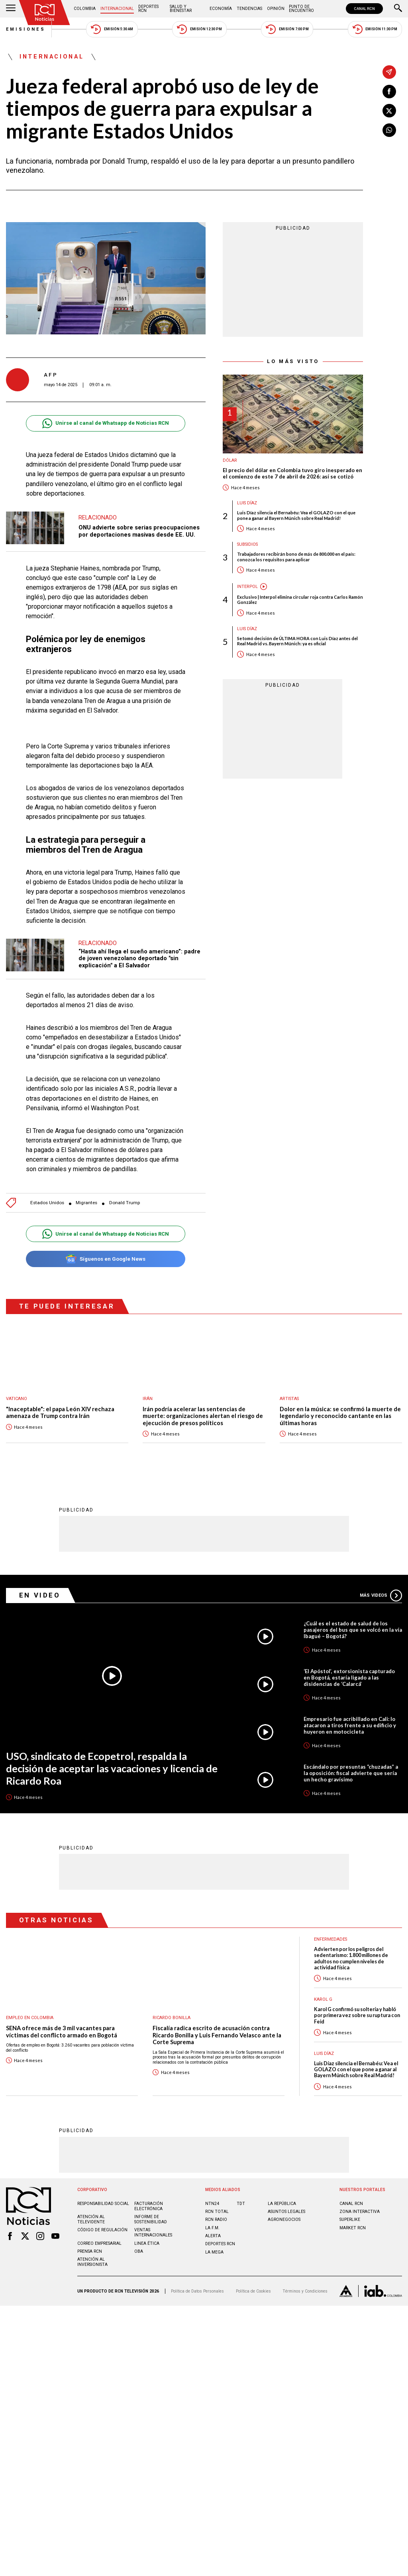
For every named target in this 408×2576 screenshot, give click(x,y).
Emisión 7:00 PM (287, 29)
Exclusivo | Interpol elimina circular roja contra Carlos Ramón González (300, 599)
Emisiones (26, 29)
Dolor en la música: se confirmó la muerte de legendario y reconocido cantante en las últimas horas (340, 1416)
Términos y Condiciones (305, 2290)
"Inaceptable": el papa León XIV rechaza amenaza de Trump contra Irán (60, 1413)
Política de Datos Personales (197, 2290)
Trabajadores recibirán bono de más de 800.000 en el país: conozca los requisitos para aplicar (296, 556)
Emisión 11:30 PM (375, 29)
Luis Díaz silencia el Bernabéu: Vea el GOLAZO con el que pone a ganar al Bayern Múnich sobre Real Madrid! (296, 515)
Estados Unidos (47, 1202)
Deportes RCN (148, 8)
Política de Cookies (253, 2290)
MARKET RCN (352, 2227)
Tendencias (249, 8)
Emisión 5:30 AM (112, 29)
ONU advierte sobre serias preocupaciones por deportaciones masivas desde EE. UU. (139, 531)
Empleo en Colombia (29, 2017)
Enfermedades (330, 1938)
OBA (138, 2251)
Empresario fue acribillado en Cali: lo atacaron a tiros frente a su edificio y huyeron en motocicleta (350, 1724)
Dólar (230, 460)
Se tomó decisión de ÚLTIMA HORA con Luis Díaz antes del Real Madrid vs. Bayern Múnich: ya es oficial (297, 641)
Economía (221, 8)
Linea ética (146, 2243)
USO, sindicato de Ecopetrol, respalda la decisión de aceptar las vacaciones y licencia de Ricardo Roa (112, 1768)
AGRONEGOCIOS (284, 2219)
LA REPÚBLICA (282, 2203)
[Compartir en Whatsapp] (389, 130)
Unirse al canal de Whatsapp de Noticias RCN (105, 423)
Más (381, 1595)
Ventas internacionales (153, 2232)
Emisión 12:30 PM (199, 29)
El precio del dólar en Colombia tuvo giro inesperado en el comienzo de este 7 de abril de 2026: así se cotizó (292, 473)
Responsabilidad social (103, 2203)
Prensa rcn (89, 2251)
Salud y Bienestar (181, 8)
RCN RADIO (216, 2219)
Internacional (117, 8)
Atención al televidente (91, 2219)
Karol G (323, 1999)
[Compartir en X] (389, 110)
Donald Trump (124, 1202)
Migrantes (86, 1202)
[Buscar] (398, 9)
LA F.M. (212, 2227)
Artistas (289, 1398)
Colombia (85, 8)
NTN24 (212, 2203)
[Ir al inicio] (45, 12)
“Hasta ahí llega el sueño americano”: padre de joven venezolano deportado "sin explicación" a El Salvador (139, 958)
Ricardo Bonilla (171, 2017)
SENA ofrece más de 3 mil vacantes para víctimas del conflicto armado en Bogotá (61, 2031)
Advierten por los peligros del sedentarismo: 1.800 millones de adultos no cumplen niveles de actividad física (351, 1958)
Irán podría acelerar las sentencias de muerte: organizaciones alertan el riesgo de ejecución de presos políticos (203, 1416)
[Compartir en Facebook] (389, 91)
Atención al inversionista (92, 2261)
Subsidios (247, 544)
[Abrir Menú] (11, 8)
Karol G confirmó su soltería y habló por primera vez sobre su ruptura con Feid (357, 2015)
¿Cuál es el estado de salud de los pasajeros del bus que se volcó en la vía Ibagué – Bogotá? (353, 1629)
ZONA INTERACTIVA (359, 2211)
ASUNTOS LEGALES (286, 2211)
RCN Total (217, 2211)
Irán (148, 1398)
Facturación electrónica (148, 2206)
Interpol (247, 586)
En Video (40, 1595)
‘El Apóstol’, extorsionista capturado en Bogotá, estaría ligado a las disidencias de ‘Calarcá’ (349, 1677)
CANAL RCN (364, 8)
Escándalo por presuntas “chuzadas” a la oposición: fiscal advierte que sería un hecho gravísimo (351, 1772)
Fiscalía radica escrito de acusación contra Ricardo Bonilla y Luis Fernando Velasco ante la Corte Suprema (217, 2034)
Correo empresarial (99, 2243)
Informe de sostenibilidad (150, 2219)
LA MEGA (214, 2251)
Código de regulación (102, 2229)
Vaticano (16, 1398)
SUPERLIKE (349, 2219)
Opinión (275, 8)
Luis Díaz (247, 503)
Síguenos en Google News (105, 1259)
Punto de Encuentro (301, 8)
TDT (241, 2203)
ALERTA (213, 2235)
